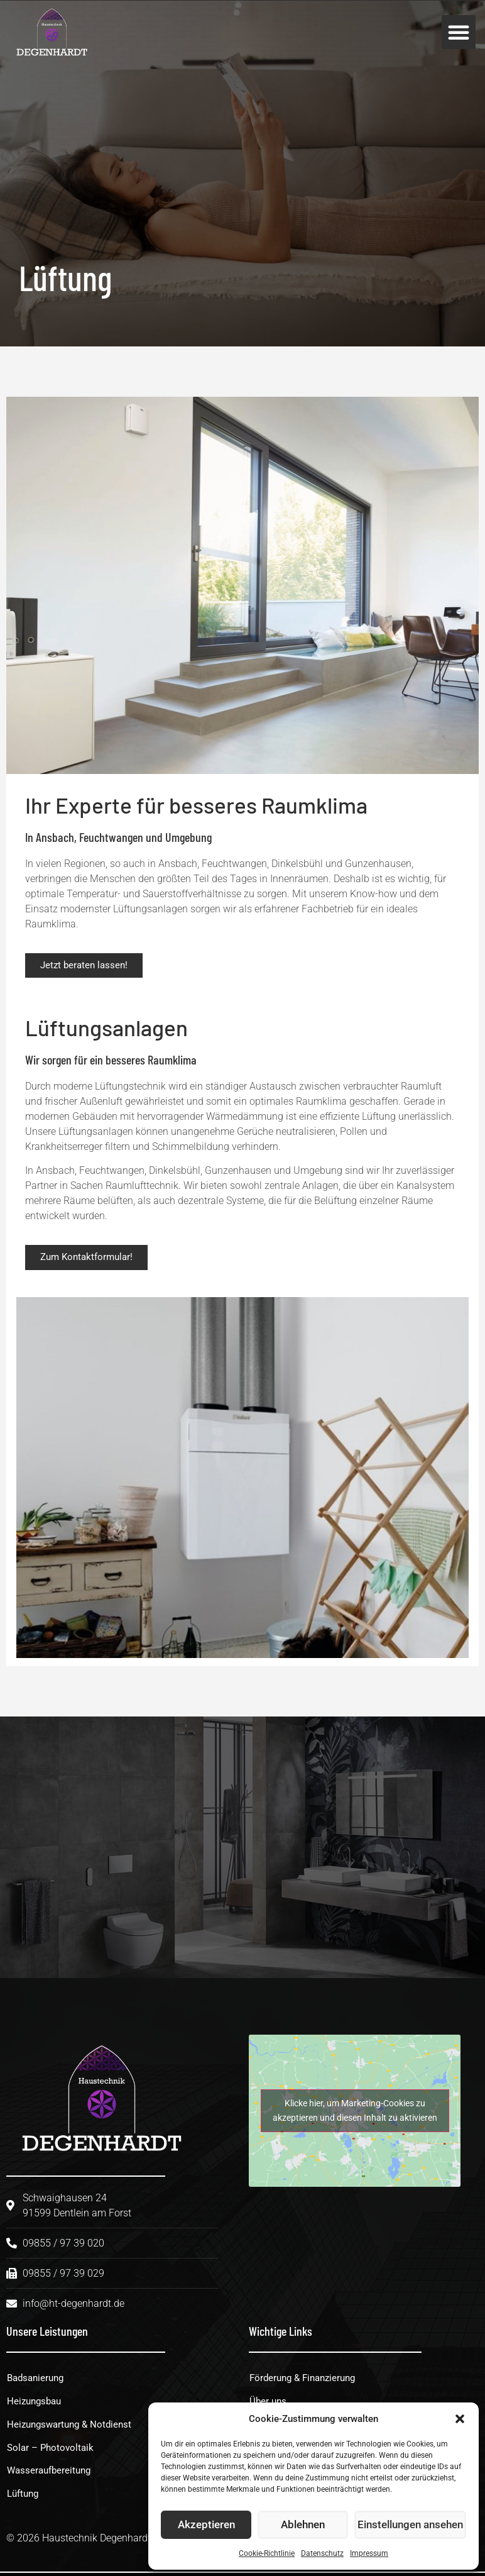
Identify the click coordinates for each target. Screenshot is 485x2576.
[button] (460, 2419)
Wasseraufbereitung (51, 2474)
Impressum (369, 2553)
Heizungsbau (36, 2403)
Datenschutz (322, 2553)
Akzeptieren (207, 2525)
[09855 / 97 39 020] (154, 1850)
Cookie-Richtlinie (267, 2553)
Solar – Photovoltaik (52, 2451)
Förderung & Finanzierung (306, 2379)
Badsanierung (37, 2379)
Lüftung (24, 2498)
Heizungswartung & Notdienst (73, 2427)
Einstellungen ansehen (412, 2525)
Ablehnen (305, 2525)
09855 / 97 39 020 (266, 1845)
